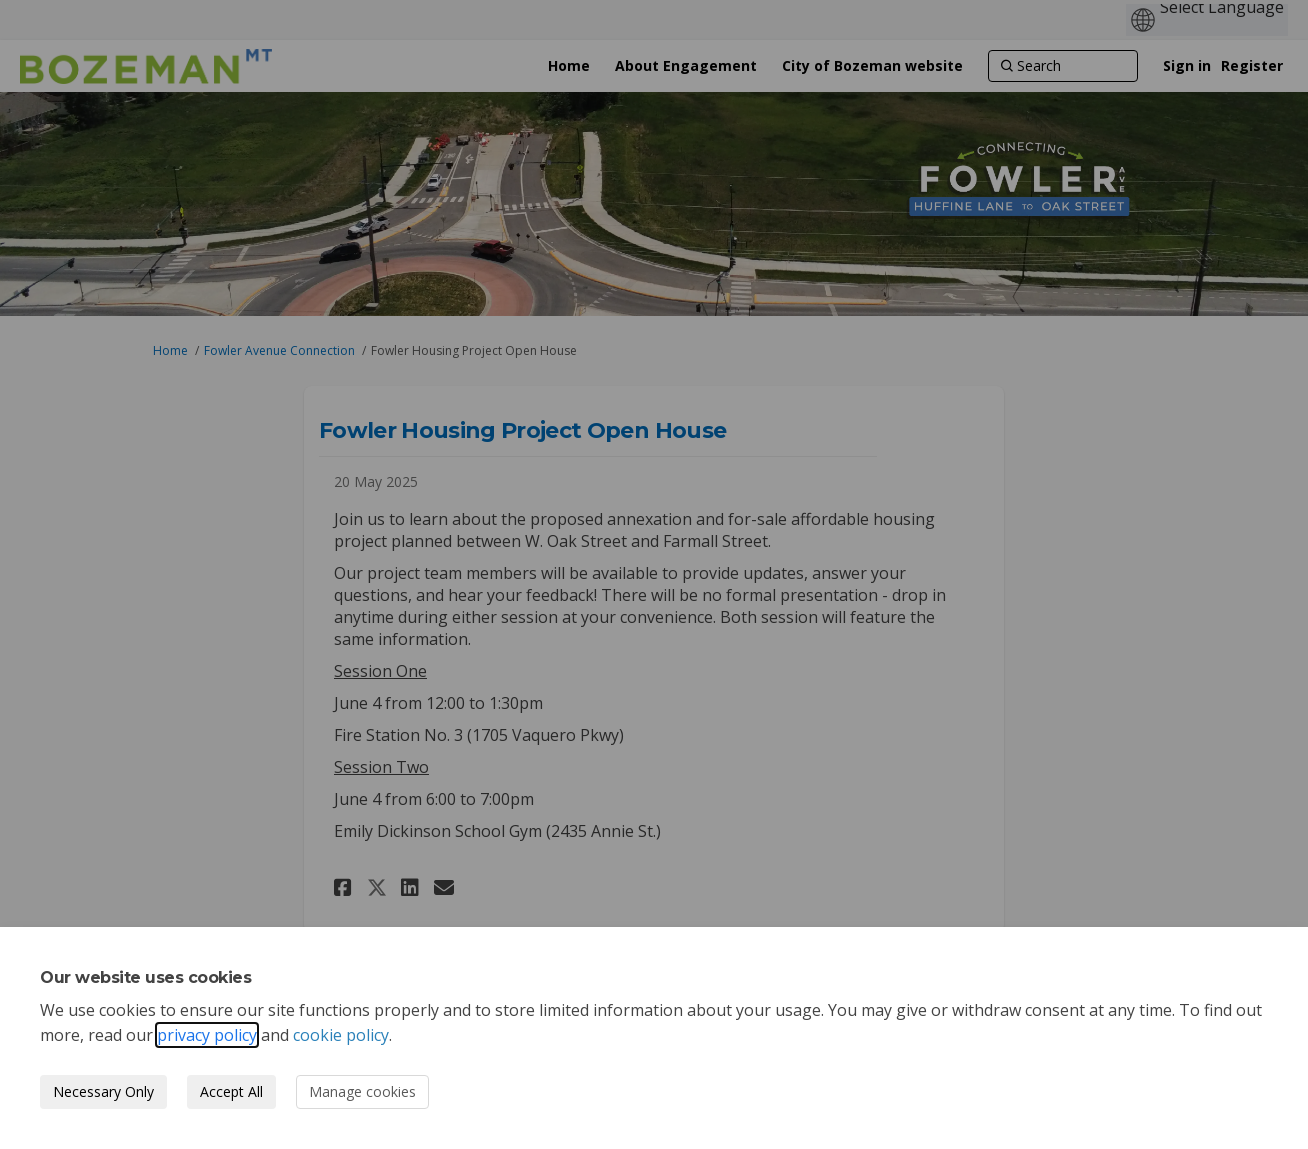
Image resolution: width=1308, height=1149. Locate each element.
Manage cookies (362, 1091)
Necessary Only (103, 1091)
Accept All (231, 1091)
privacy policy (207, 1035)
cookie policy (341, 1035)
